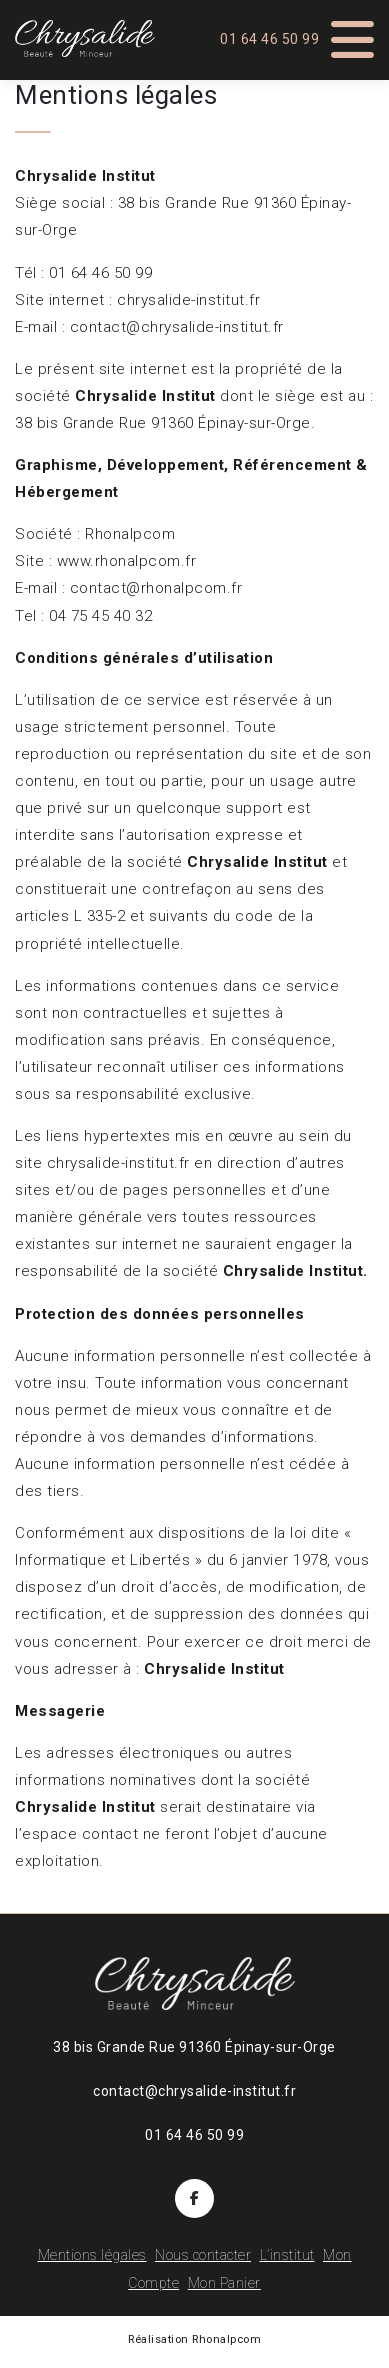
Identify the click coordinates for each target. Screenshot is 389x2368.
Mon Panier (224, 2283)
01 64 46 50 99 (269, 39)
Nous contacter (203, 2255)
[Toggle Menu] (353, 33)
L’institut (287, 2255)
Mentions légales (92, 2255)
